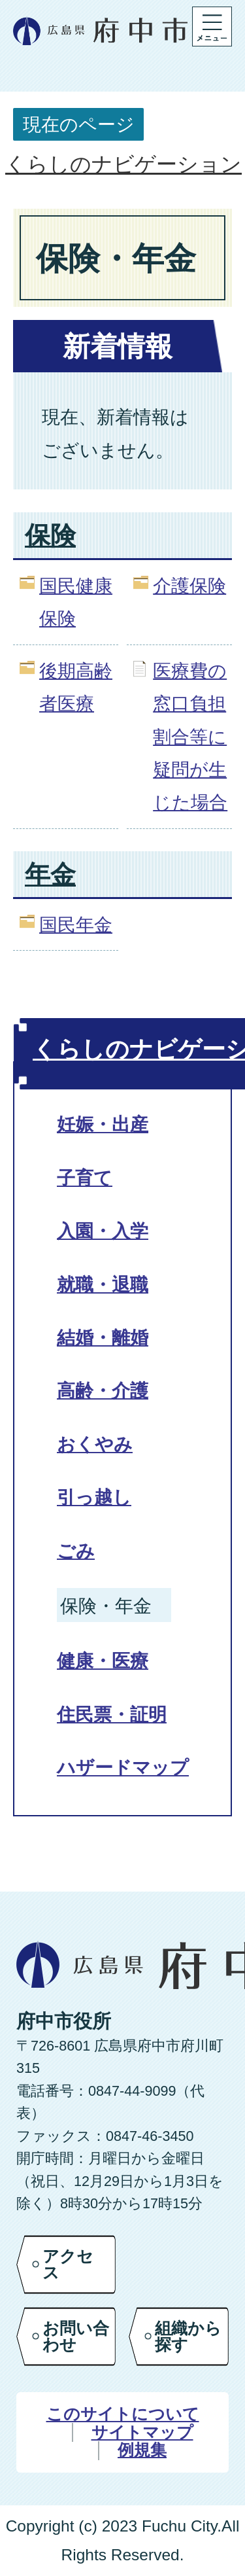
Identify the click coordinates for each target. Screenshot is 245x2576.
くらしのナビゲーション (123, 164)
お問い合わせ (75, 2336)
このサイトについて (122, 2414)
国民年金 (75, 925)
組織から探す (188, 2336)
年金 (50, 874)
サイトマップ (142, 2432)
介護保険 (189, 586)
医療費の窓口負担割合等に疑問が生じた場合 (190, 737)
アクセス (67, 2264)
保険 (50, 535)
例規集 (142, 2450)
